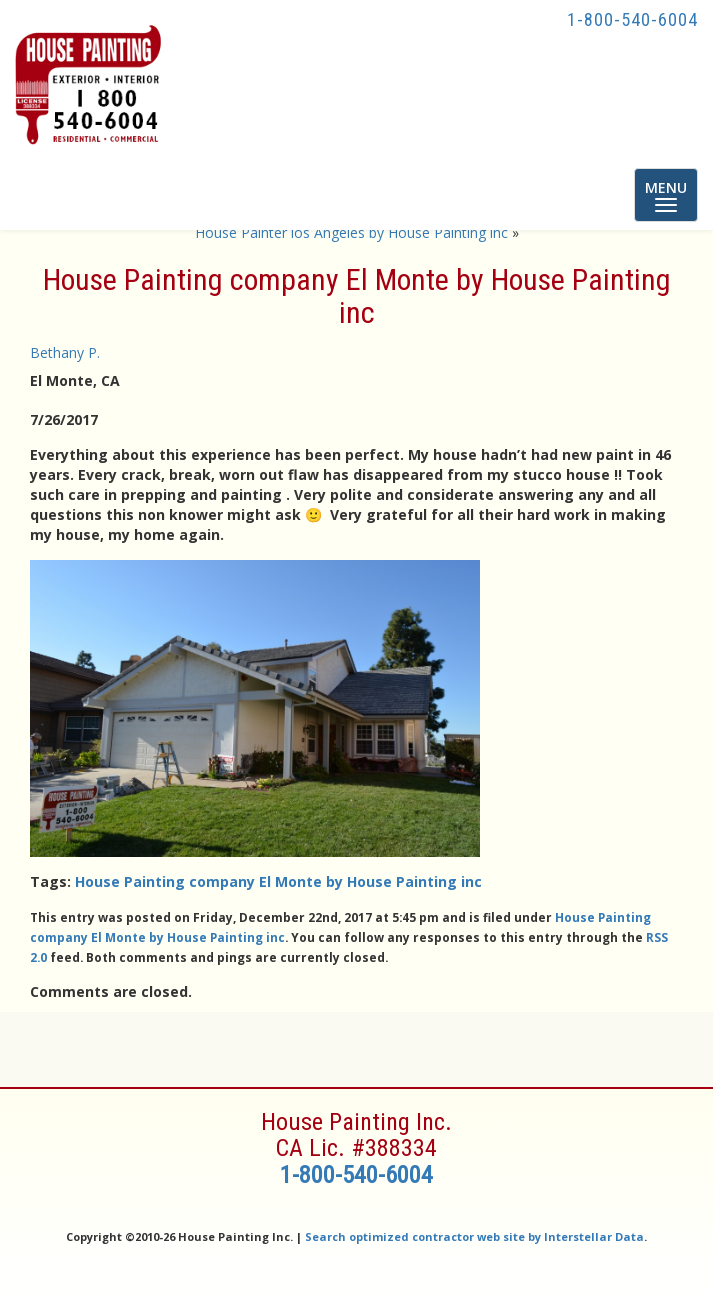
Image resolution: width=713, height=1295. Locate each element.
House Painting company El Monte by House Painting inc (278, 881)
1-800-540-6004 (632, 19)
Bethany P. (65, 352)
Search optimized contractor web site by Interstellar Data (474, 1236)
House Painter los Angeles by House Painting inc (351, 232)
